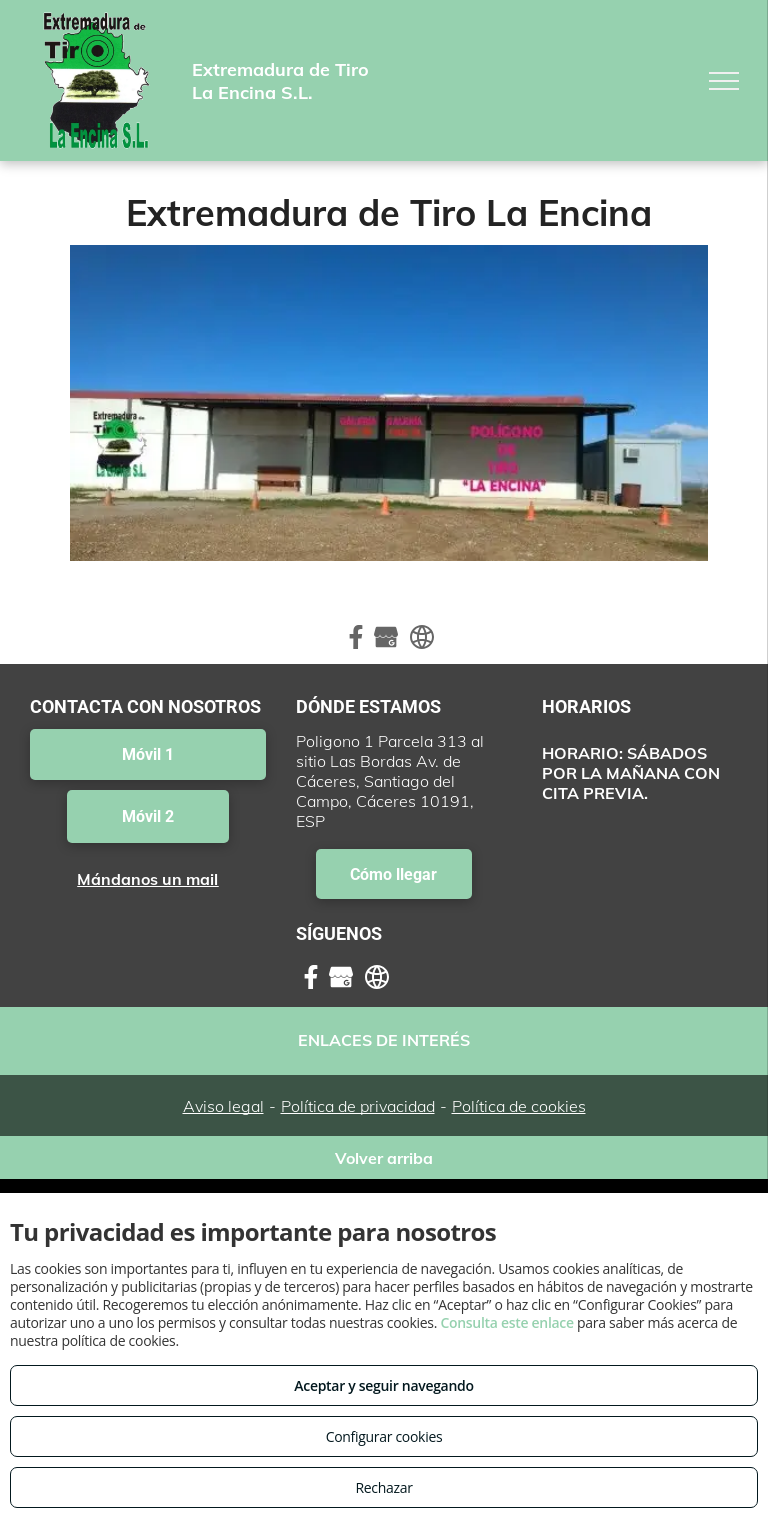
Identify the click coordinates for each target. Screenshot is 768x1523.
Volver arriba (384, 1158)
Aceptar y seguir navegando (383, 1385)
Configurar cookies (384, 1436)
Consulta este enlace (506, 1322)
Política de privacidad (358, 1106)
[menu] (724, 81)
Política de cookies (519, 1106)
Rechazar (383, 1487)
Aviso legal (223, 1106)
